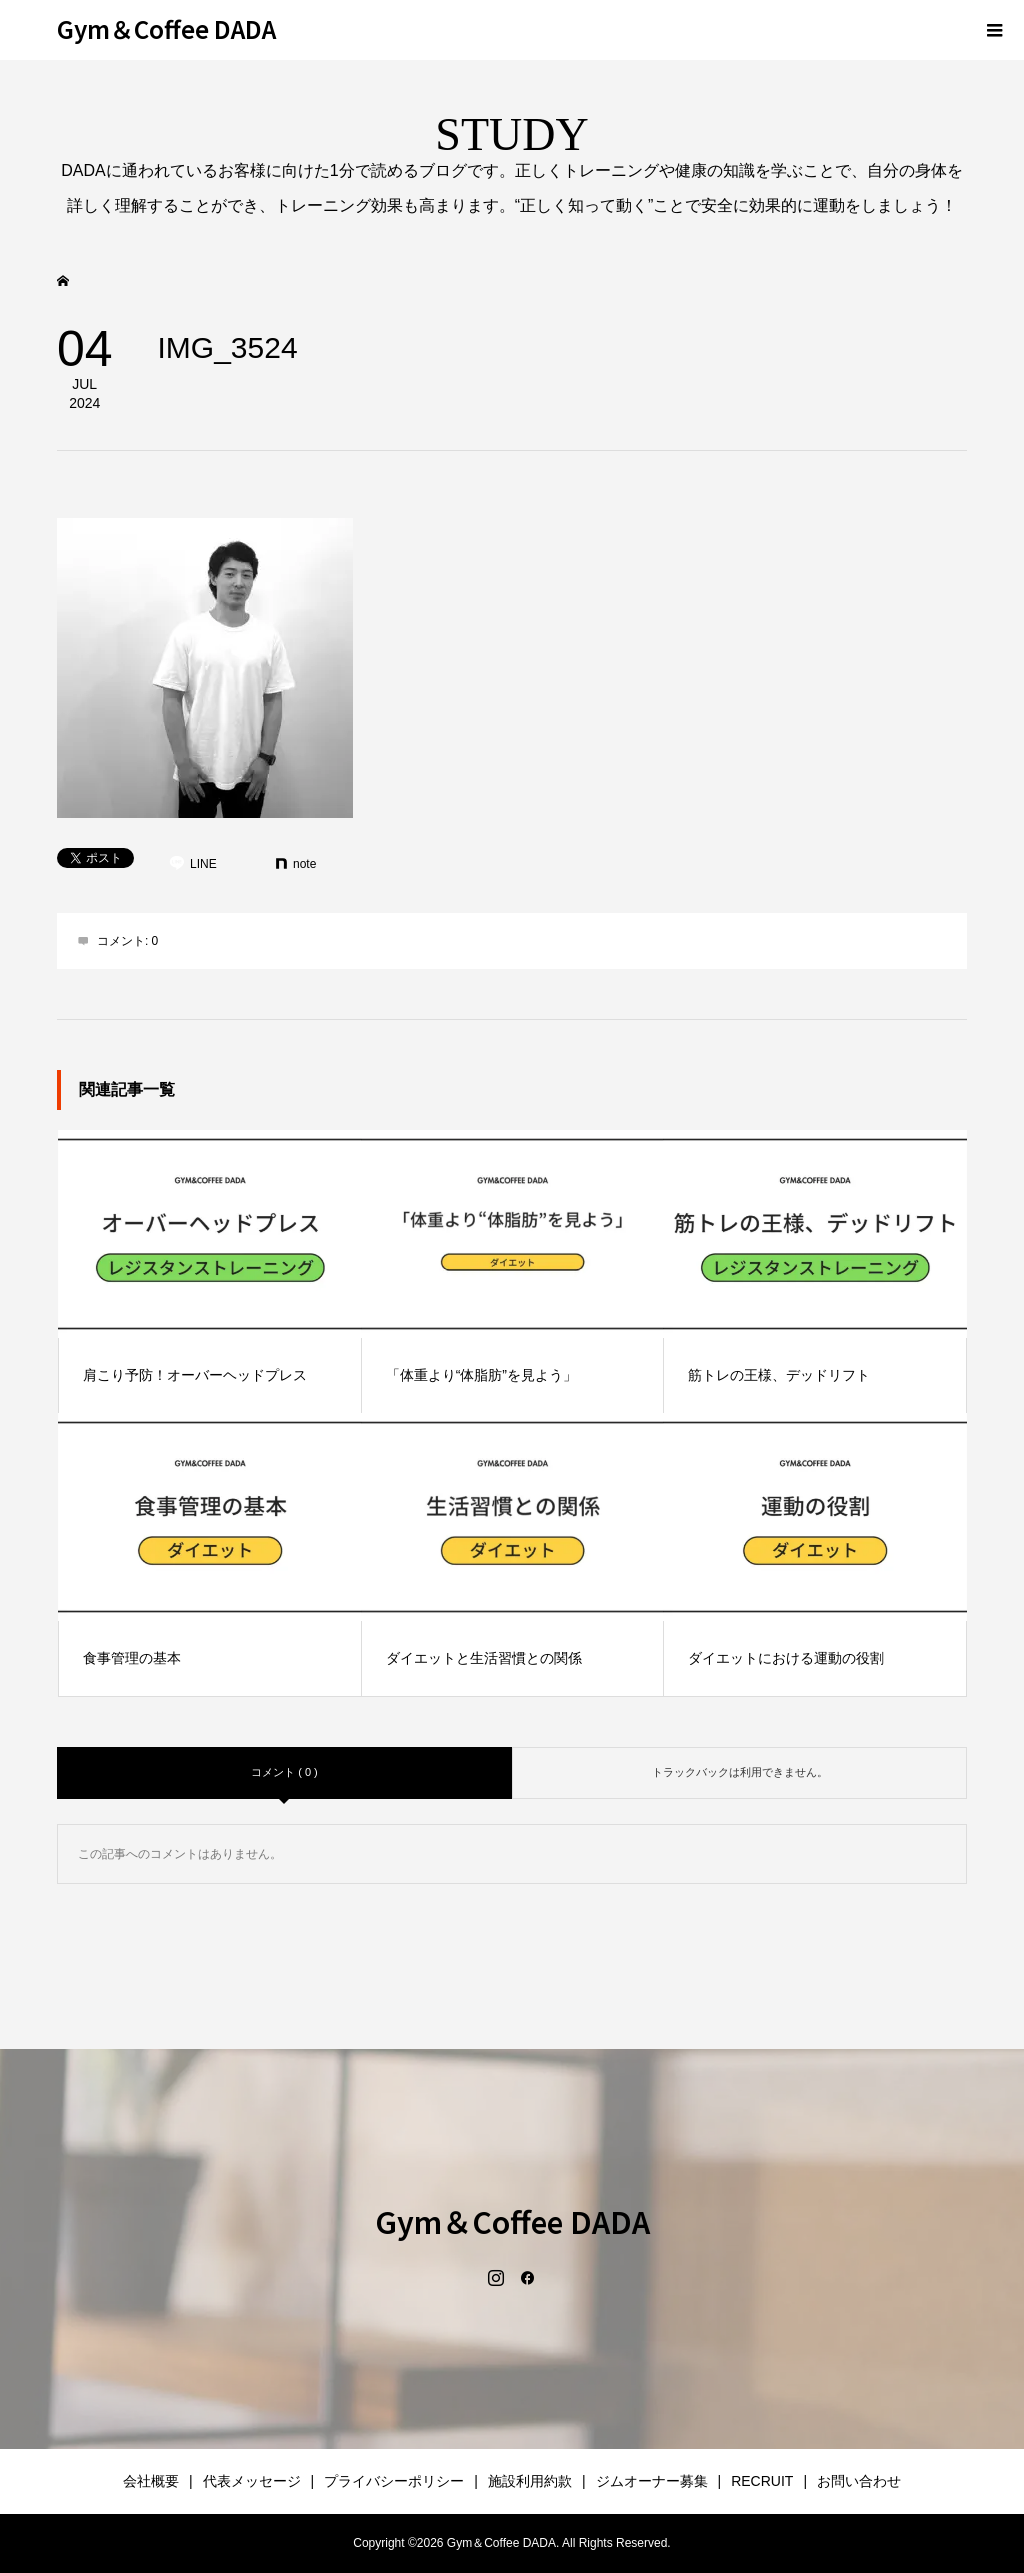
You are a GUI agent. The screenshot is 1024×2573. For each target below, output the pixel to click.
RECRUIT (762, 2481)
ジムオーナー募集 (652, 2481)
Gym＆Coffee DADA (166, 28)
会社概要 (151, 2481)
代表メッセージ (252, 2481)
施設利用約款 (530, 2481)
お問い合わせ (859, 2481)
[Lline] (193, 864)
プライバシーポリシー (394, 2481)
